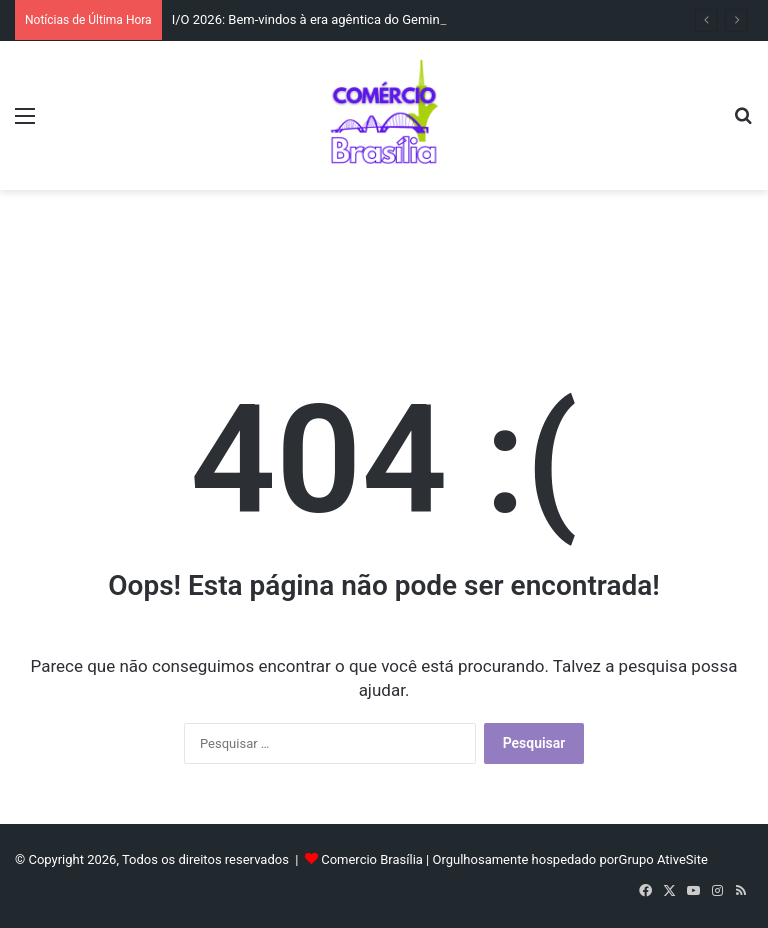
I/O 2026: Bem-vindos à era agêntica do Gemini (307, 19)
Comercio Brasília (372, 859)
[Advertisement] (384, 255)
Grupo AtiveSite (663, 859)
